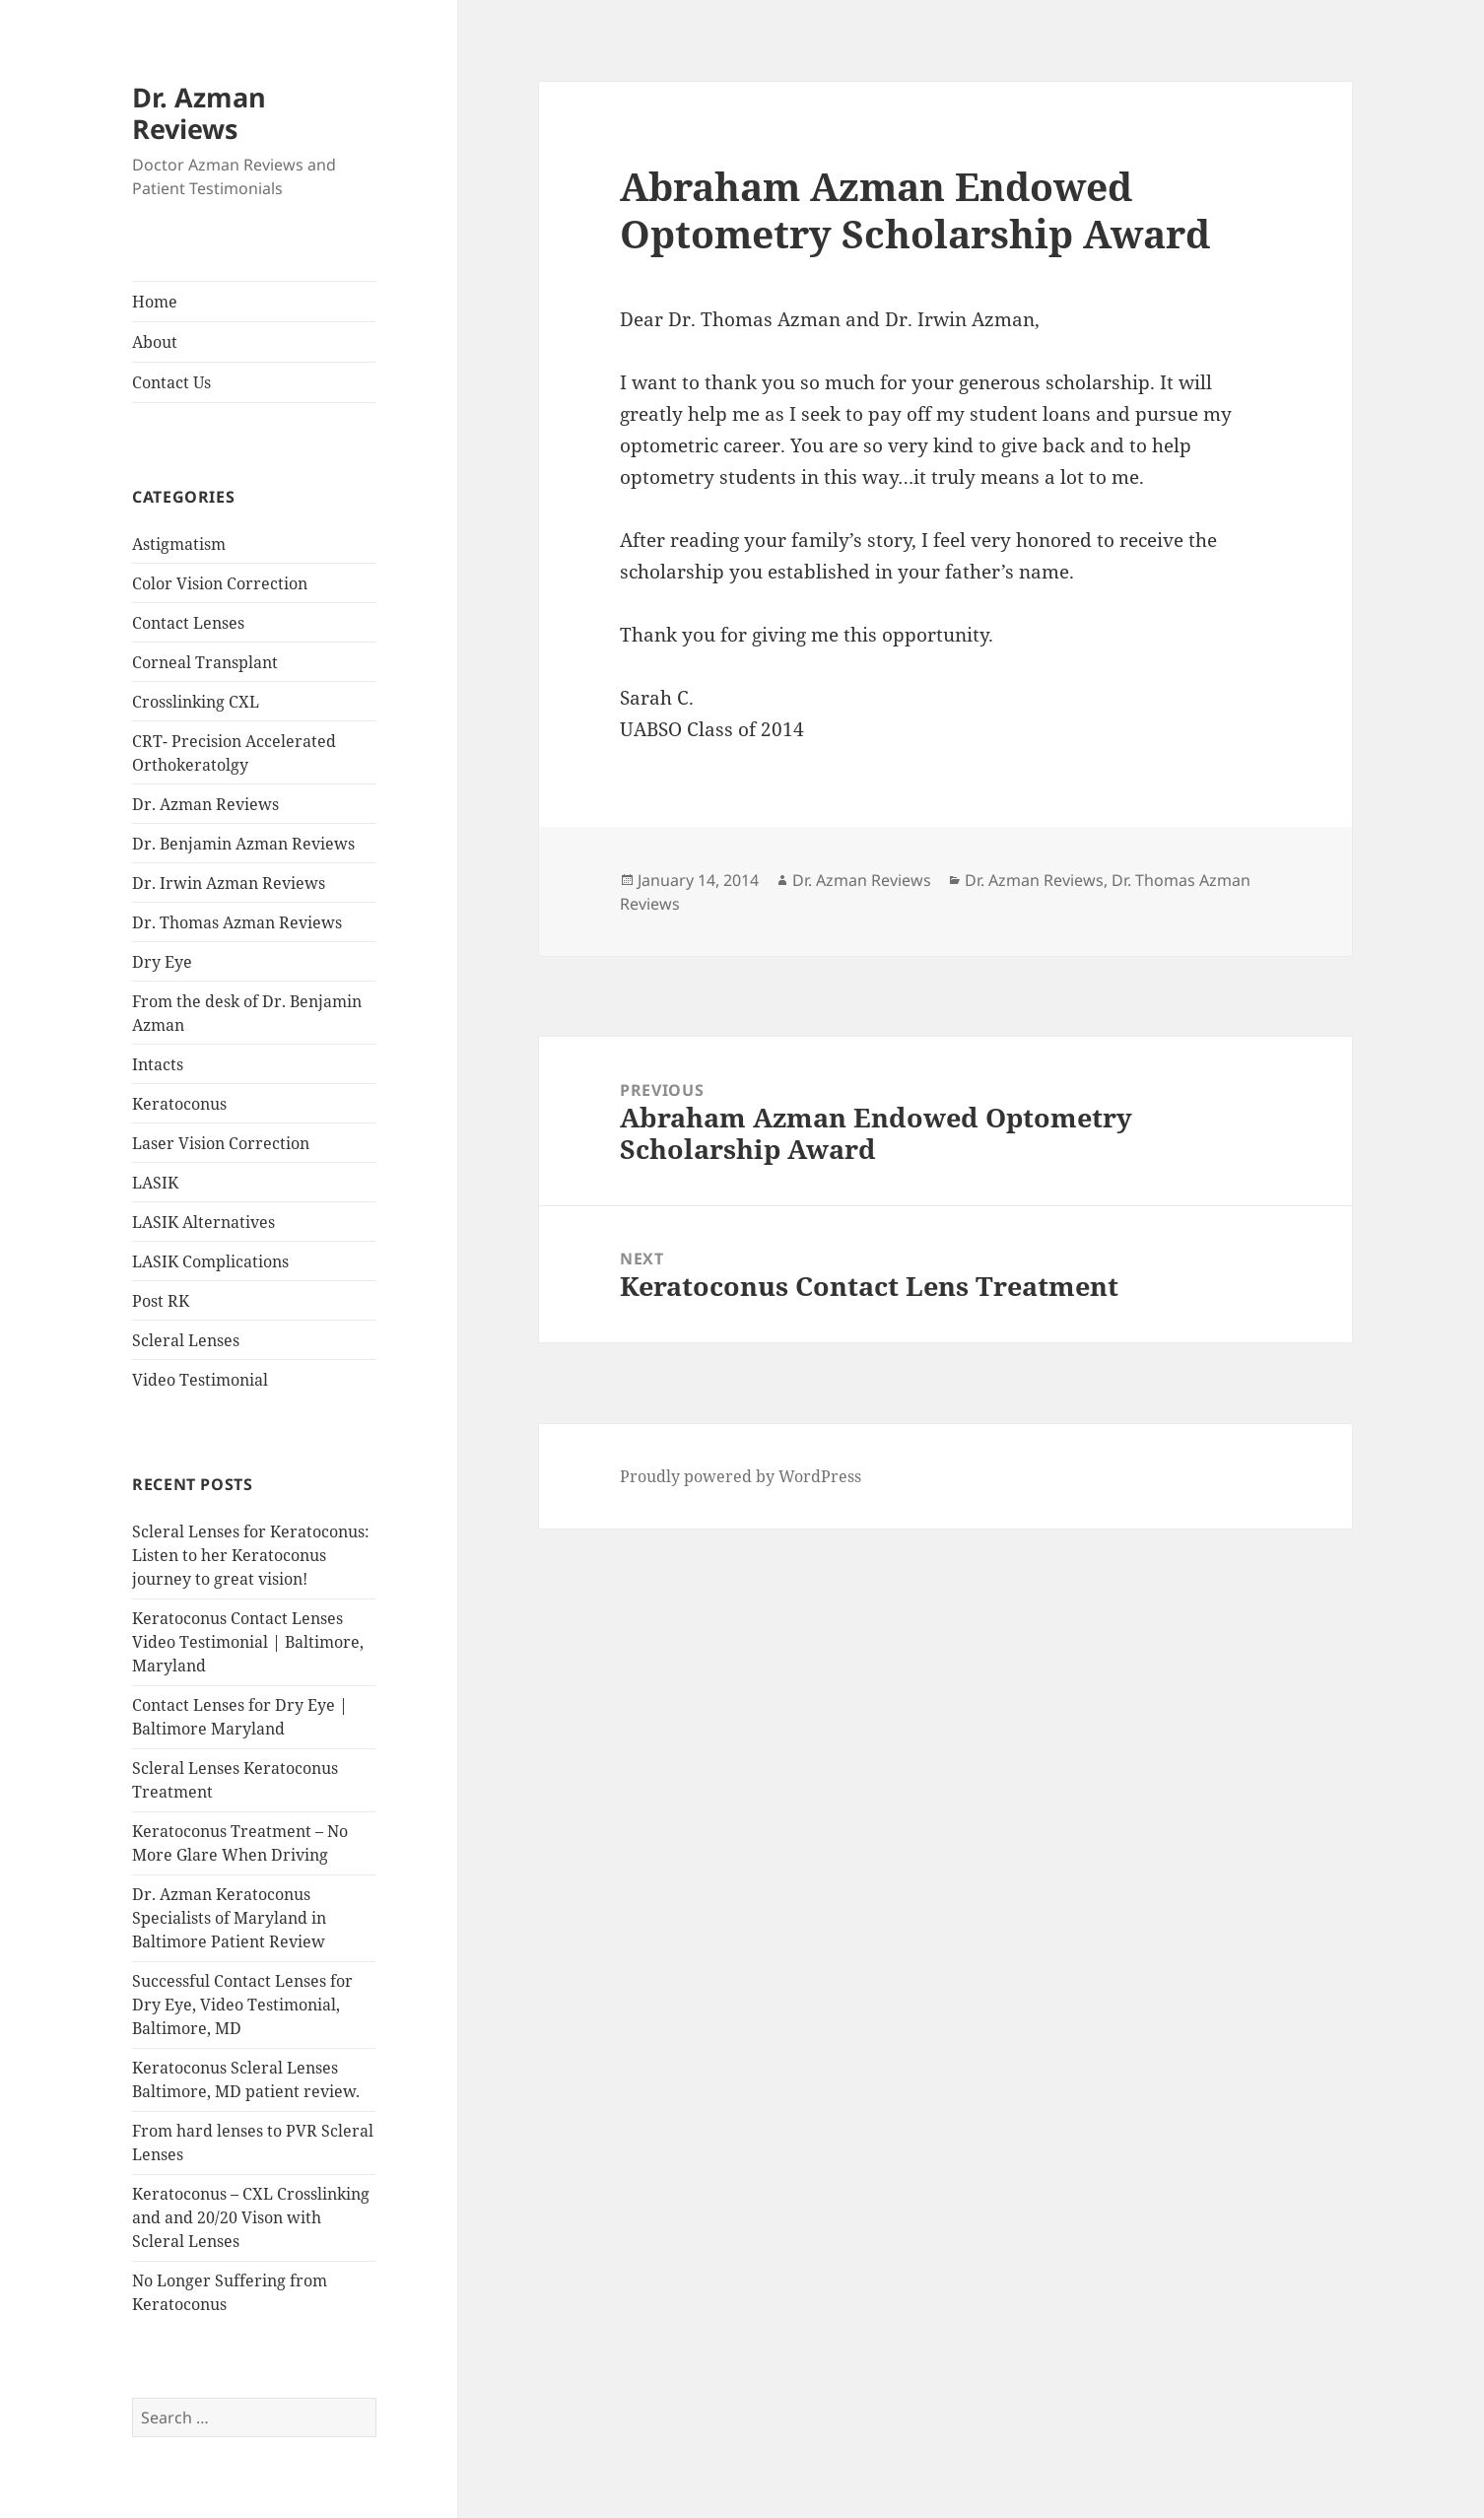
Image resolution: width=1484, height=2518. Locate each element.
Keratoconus (179, 1104)
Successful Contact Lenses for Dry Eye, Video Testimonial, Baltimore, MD (242, 2004)
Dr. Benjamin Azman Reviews (243, 843)
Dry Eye (162, 962)
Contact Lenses (188, 623)
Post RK (160, 1301)
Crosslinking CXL (195, 702)
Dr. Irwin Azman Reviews (228, 883)
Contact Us (171, 382)
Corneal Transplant (205, 662)
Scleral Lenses (185, 1340)
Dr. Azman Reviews (199, 113)
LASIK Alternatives (203, 1222)
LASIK (155, 1182)
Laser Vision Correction (220, 1143)
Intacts (157, 1064)
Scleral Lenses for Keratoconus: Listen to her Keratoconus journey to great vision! (251, 1555)
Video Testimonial (200, 1380)
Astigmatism (179, 544)
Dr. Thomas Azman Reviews (237, 922)
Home (154, 301)
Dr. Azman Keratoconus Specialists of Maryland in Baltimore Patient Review (229, 1917)
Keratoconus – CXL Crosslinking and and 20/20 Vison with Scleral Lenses (251, 2217)
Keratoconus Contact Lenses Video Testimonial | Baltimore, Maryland (248, 1641)
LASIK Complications (210, 1261)
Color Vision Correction (219, 583)
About (154, 342)
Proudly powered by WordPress (740, 1476)
